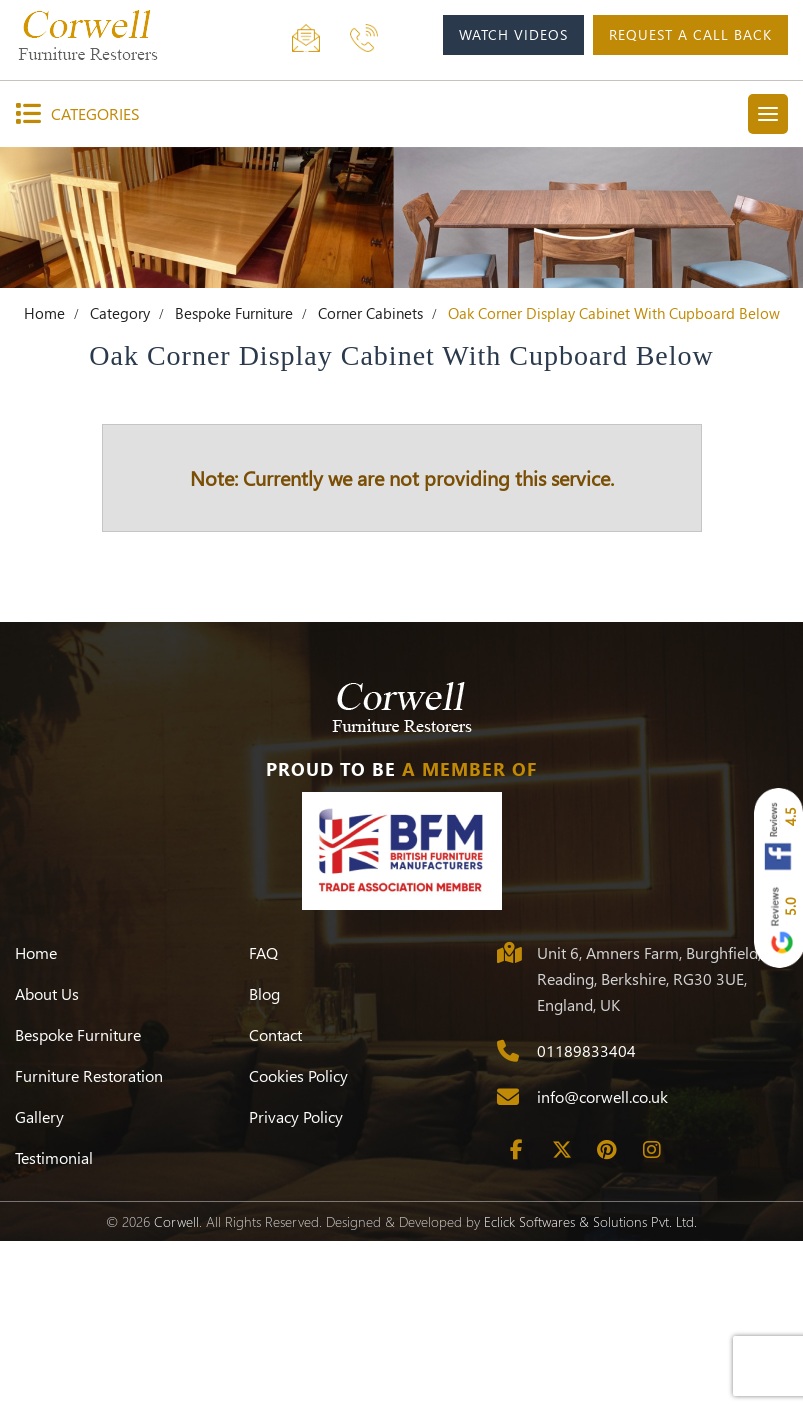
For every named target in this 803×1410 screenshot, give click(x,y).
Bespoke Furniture (234, 313)
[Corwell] (110, 35)
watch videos (513, 34)
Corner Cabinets (370, 313)
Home (44, 313)
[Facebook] (517, 1150)
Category (120, 313)
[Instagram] (652, 1150)
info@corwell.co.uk (602, 1096)
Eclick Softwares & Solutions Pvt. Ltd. (590, 1221)
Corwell (176, 1221)
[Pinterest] (607, 1150)
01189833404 (586, 1050)
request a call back (690, 34)
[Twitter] (562, 1150)
